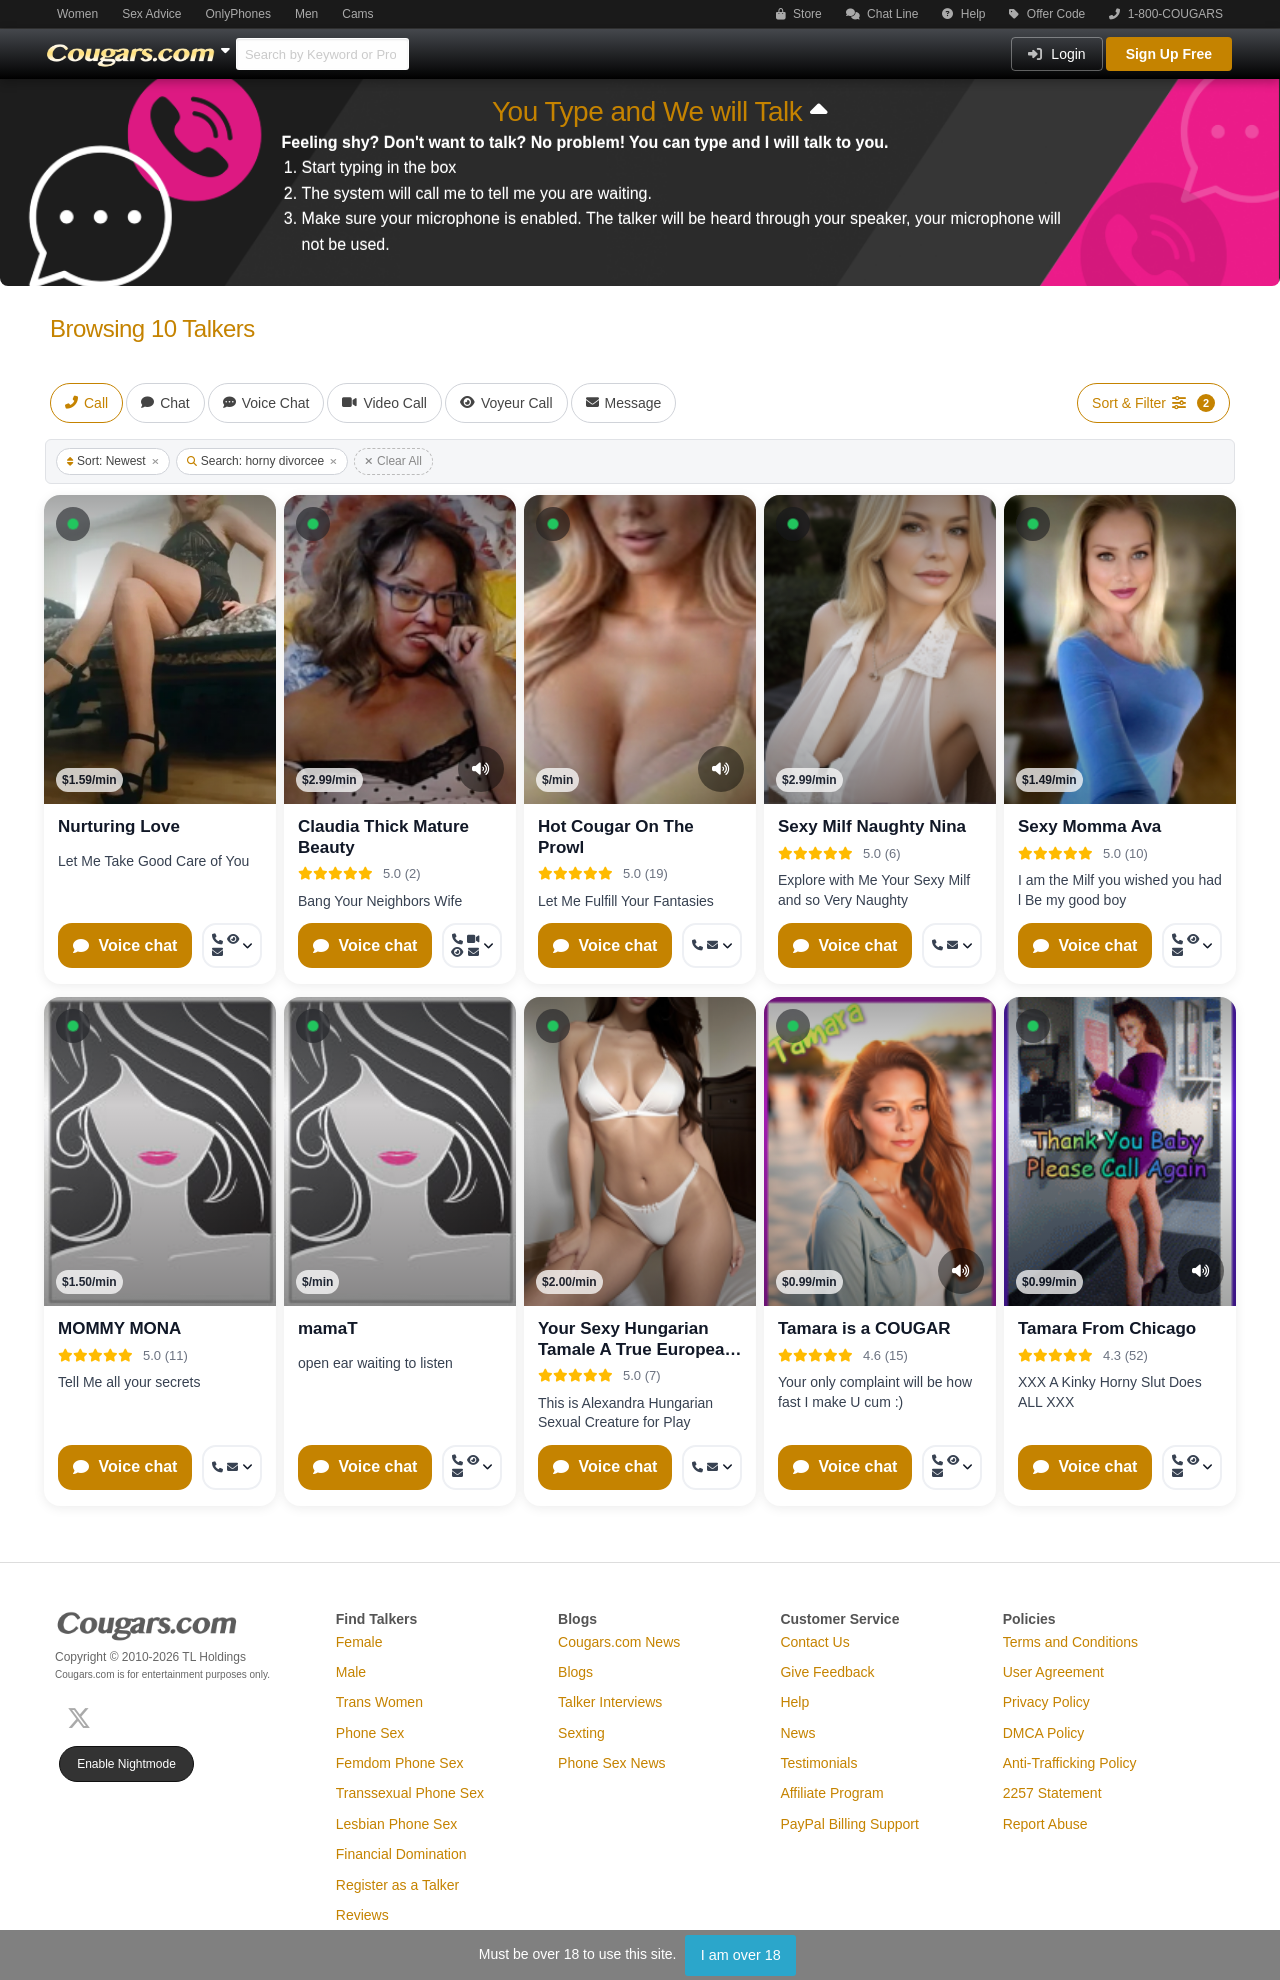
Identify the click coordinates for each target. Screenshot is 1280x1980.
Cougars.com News (619, 1642)
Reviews (362, 1915)
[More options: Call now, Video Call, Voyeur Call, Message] (472, 945)
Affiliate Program (831, 1793)
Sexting (581, 1733)
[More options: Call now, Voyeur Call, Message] (232, 945)
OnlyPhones (238, 14)
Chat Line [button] (882, 14)
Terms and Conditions (1070, 1642)
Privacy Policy (1046, 1702)
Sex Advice (151, 14)
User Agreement (1053, 1672)
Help (963, 14)
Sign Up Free (1169, 54)
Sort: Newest (113, 461)
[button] (73, 524)
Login (1056, 54)
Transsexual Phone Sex (410, 1793)
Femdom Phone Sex (400, 1763)
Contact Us (814, 1642)
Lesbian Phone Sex (396, 1824)
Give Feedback (827, 1672)
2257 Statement (1052, 1793)
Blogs (575, 1672)
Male (351, 1672)
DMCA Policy (1044, 1733)
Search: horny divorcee (262, 461)
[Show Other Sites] (228, 45)
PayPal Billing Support (849, 1824)
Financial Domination (401, 1854)
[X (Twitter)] (83, 1715)
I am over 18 (741, 1955)
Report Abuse (1045, 1824)
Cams (357, 14)
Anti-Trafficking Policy (1070, 1763)
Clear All (393, 461)
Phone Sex (370, 1733)
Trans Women (379, 1702)
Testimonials (818, 1763)
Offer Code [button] (1047, 14)
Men (306, 14)
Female (359, 1642)
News (797, 1733)
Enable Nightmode (126, 1764)
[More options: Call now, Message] (712, 945)
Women (77, 14)
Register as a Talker (397, 1885)
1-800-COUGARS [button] (1166, 14)
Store (799, 14)
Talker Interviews (610, 1702)
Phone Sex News (611, 1763)
